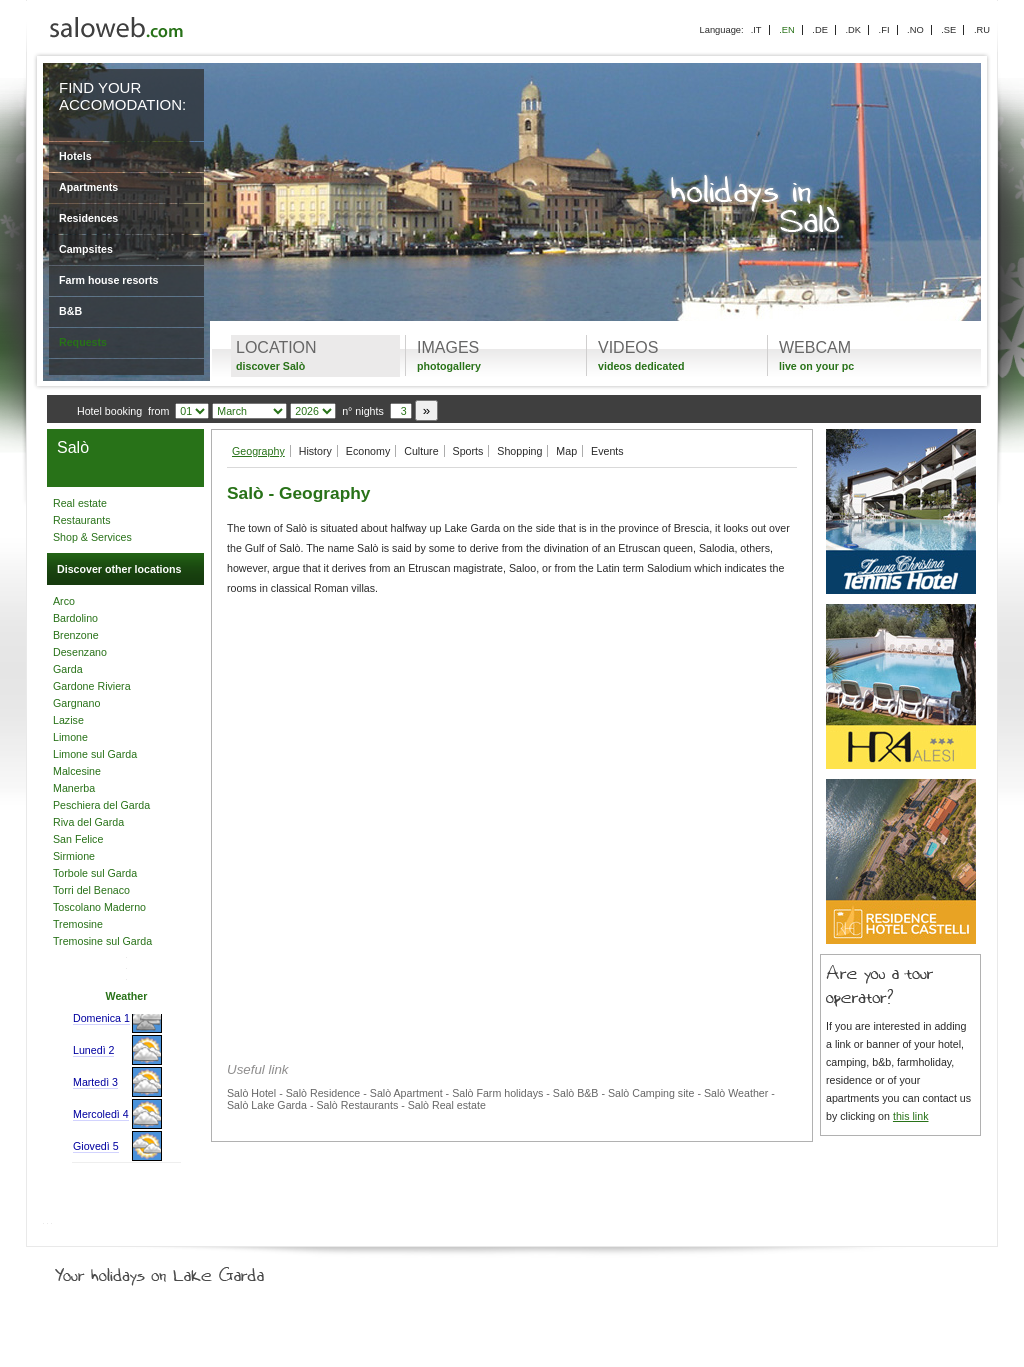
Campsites (86, 249)
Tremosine (78, 924)
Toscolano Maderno (99, 907)
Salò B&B (576, 1093)
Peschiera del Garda (101, 805)
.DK (853, 30)
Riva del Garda (88, 822)
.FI (884, 30)
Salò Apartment (406, 1093)
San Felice (78, 839)
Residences (88, 218)
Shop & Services (92, 537)
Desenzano (80, 652)
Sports (468, 451)
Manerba (74, 788)
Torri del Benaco (91, 890)
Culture (421, 451)
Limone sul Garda (95, 754)
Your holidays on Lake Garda (205, 1271)
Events (607, 451)
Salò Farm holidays (497, 1093)
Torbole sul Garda (95, 873)
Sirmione (74, 856)
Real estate (80, 503)
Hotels (75, 156)
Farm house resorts (109, 280)
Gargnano (76, 703)
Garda (68, 669)
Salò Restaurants (357, 1105)
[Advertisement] (512, 750)
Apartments (88, 187)
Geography (258, 451)
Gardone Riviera (92, 686)
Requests (83, 342)
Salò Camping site (651, 1093)
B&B (70, 311)
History (315, 451)
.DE (820, 30)
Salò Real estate (447, 1105)
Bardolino (75, 618)
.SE (948, 30)
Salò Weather (736, 1093)
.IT (756, 30)
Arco (64, 601)
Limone (70, 737)
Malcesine (77, 771)
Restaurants (81, 520)
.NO (915, 30)
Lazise (68, 720)
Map (566, 451)
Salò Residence (323, 1093)
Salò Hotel (251, 1093)
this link (911, 1116)
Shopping (519, 451)
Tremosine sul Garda (102, 941)
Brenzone (76, 635)
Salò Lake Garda (267, 1105)
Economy (368, 451)
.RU (982, 30)
